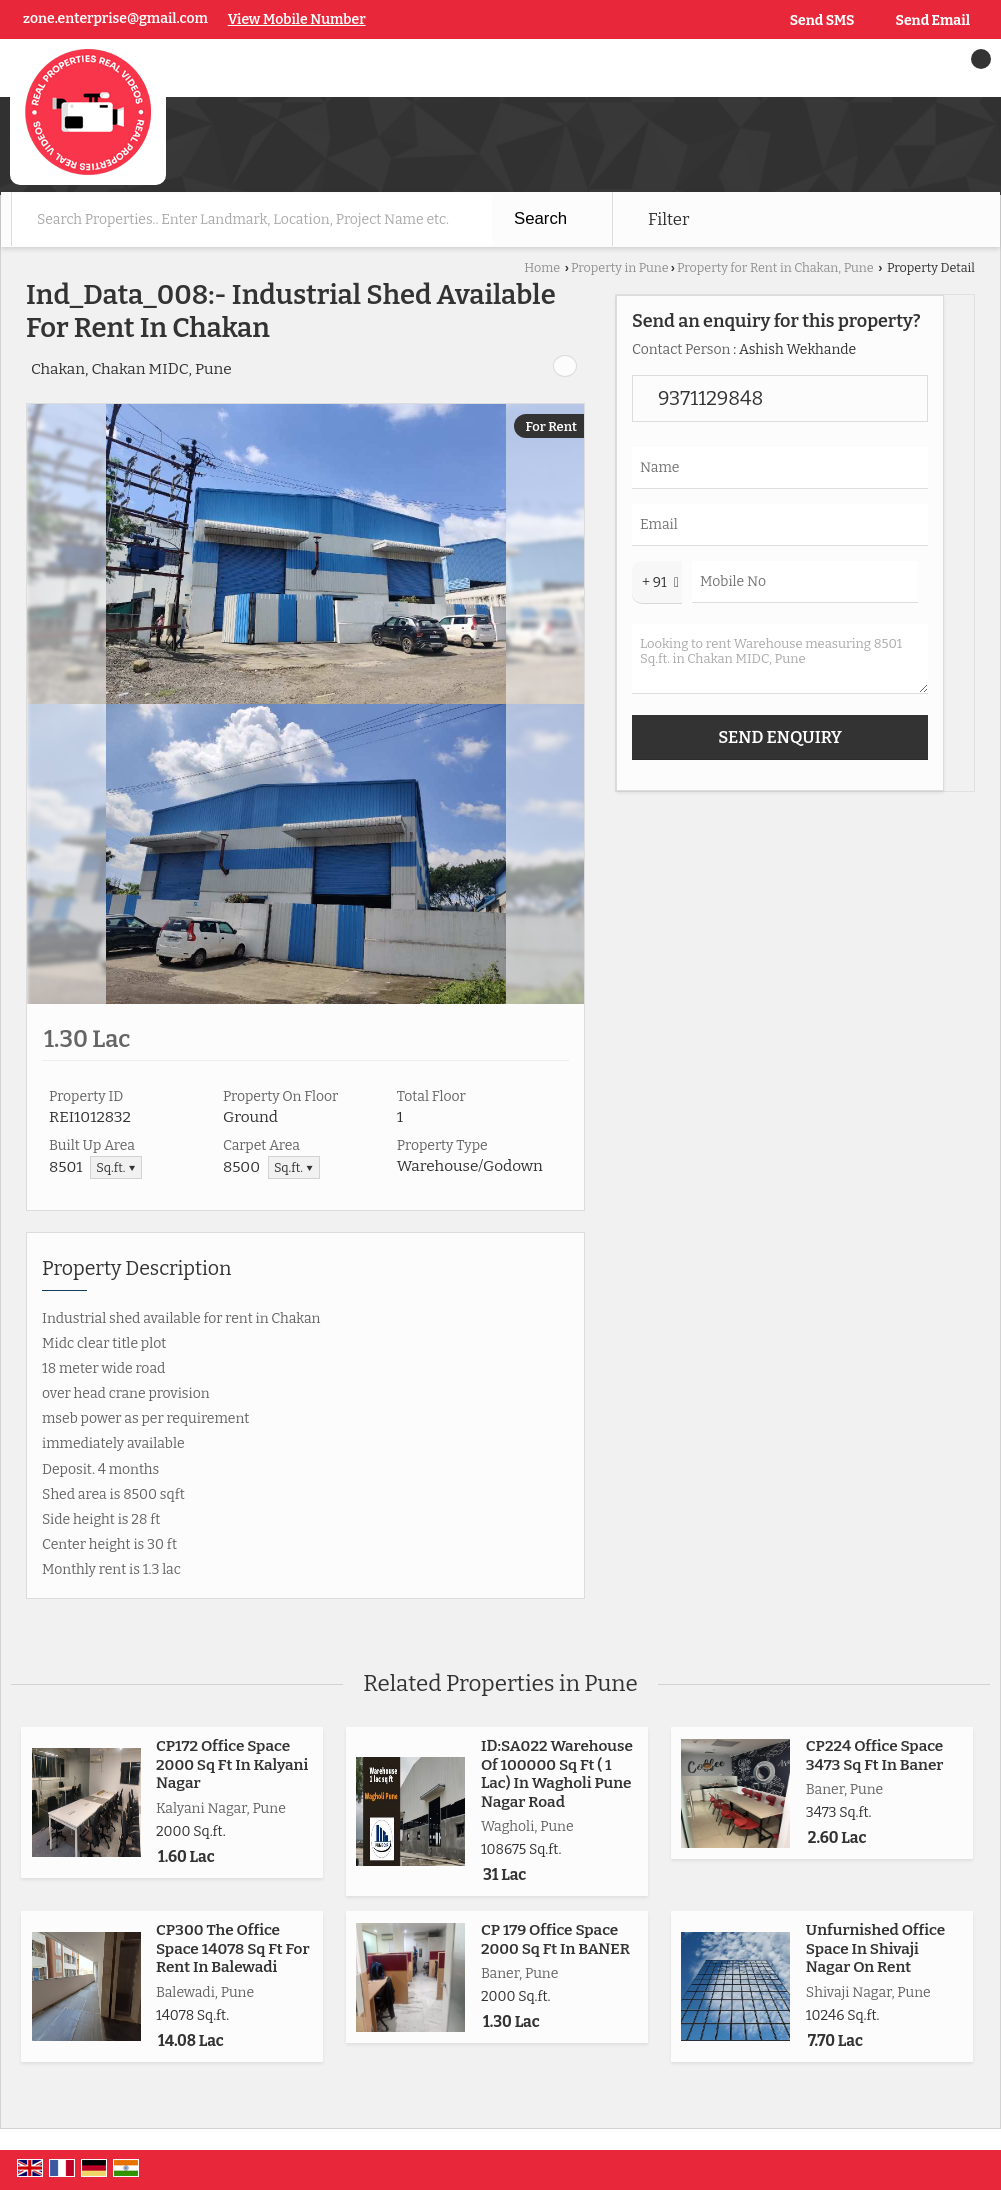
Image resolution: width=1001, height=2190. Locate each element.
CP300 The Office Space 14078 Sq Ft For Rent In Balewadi (233, 1948)
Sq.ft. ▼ (116, 1167)
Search (540, 218)
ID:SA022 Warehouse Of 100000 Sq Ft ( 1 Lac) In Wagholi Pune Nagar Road (557, 1773)
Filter (668, 219)
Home (542, 267)
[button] (297, 19)
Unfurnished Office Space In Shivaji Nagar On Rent (875, 1948)
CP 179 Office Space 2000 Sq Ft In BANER (555, 1939)
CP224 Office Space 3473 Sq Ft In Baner (875, 1755)
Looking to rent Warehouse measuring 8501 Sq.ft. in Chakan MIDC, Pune (780, 659)
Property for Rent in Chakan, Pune (775, 267)
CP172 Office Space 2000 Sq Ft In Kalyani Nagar (232, 1764)
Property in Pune (620, 267)
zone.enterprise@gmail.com (115, 18)
